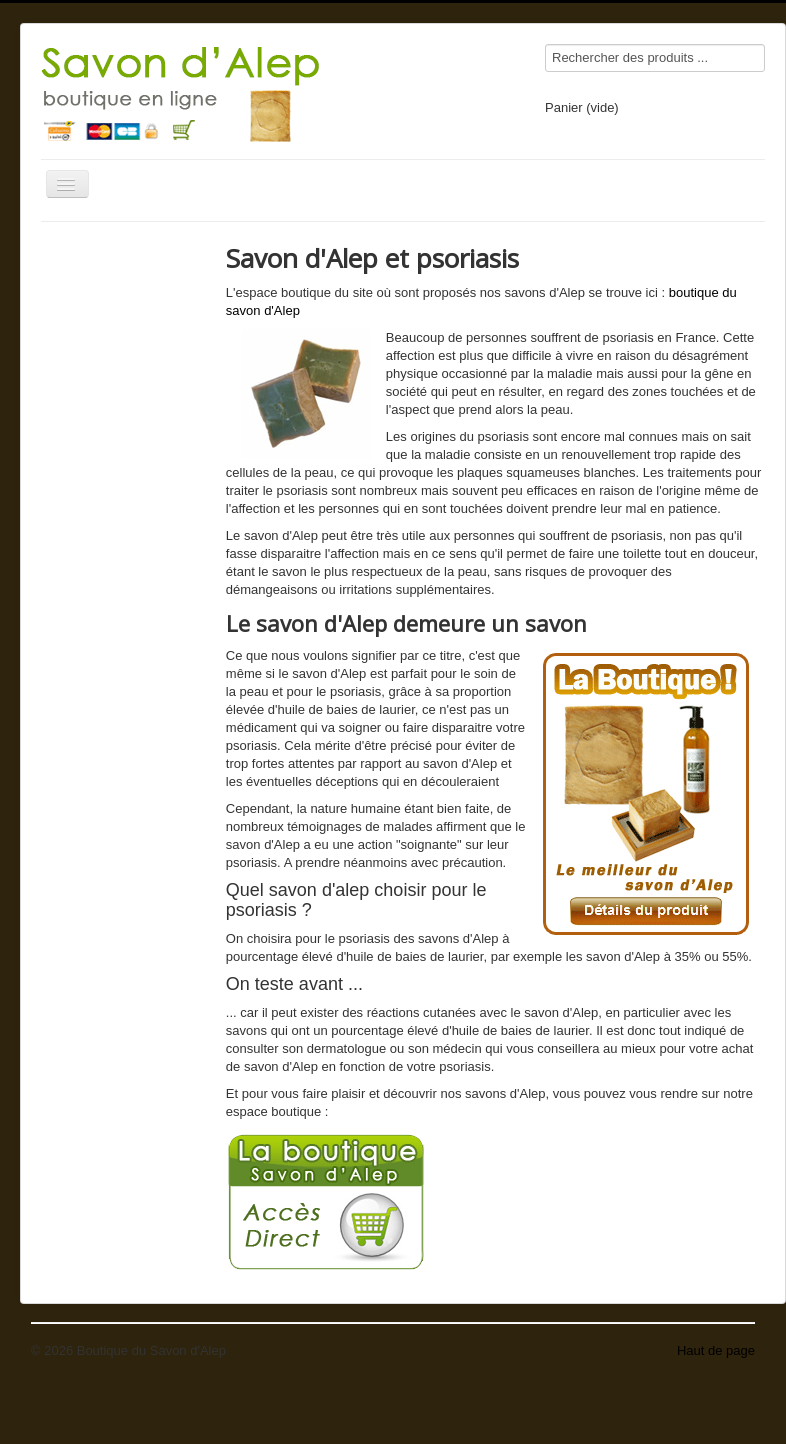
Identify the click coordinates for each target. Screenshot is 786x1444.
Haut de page (716, 1350)
